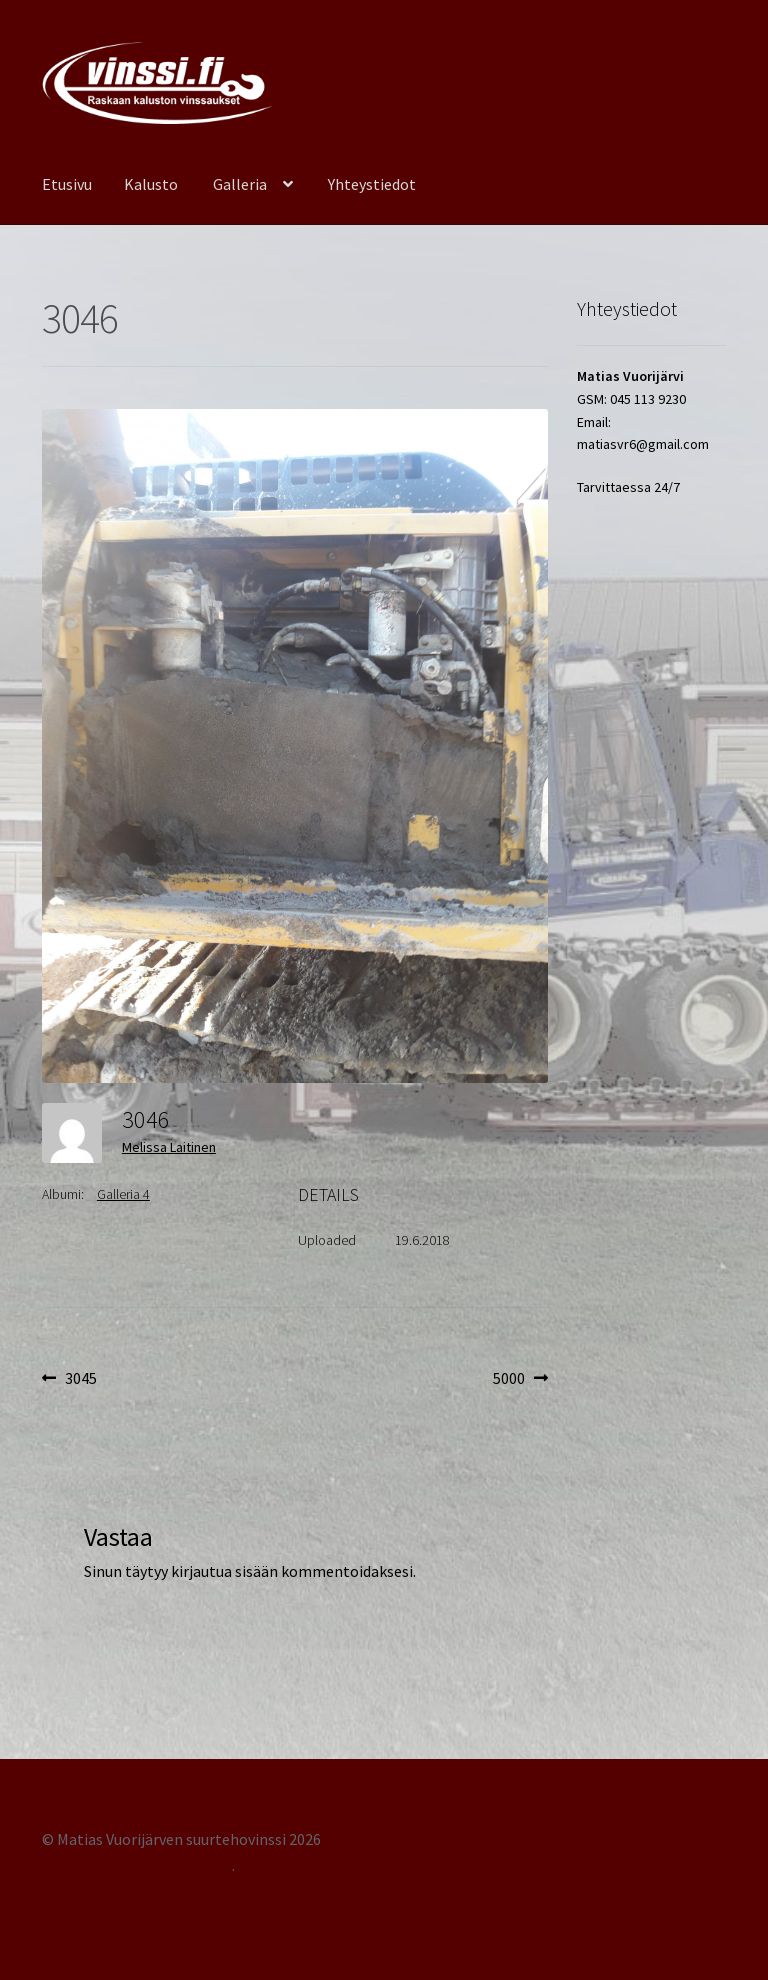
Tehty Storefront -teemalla (137, 1865)
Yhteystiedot (372, 184)
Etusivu (67, 184)
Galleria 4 (123, 1194)
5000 (520, 1379)
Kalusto (151, 184)
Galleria (240, 184)
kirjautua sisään (224, 1571)
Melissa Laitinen (169, 1147)
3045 (80, 1379)
